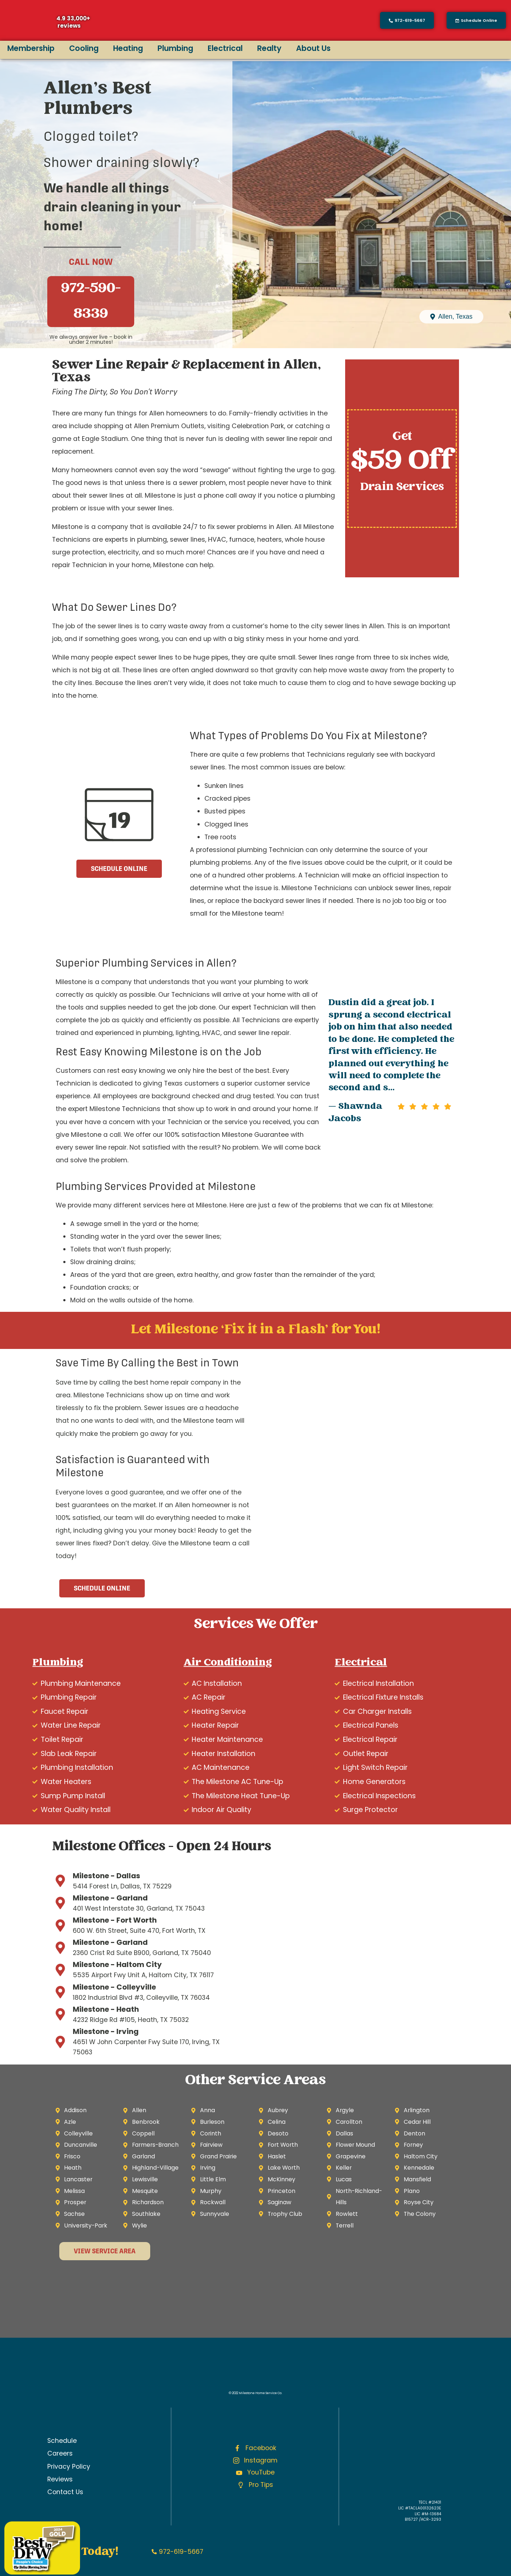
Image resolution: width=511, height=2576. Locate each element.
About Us (313, 48)
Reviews (60, 2479)
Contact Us (65, 2492)
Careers (60, 2453)
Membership (31, 48)
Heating (128, 48)
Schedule (62, 2440)
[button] (476, 20)
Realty (269, 48)
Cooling (84, 48)
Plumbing (175, 48)
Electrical (225, 48)
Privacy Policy (68, 2466)
